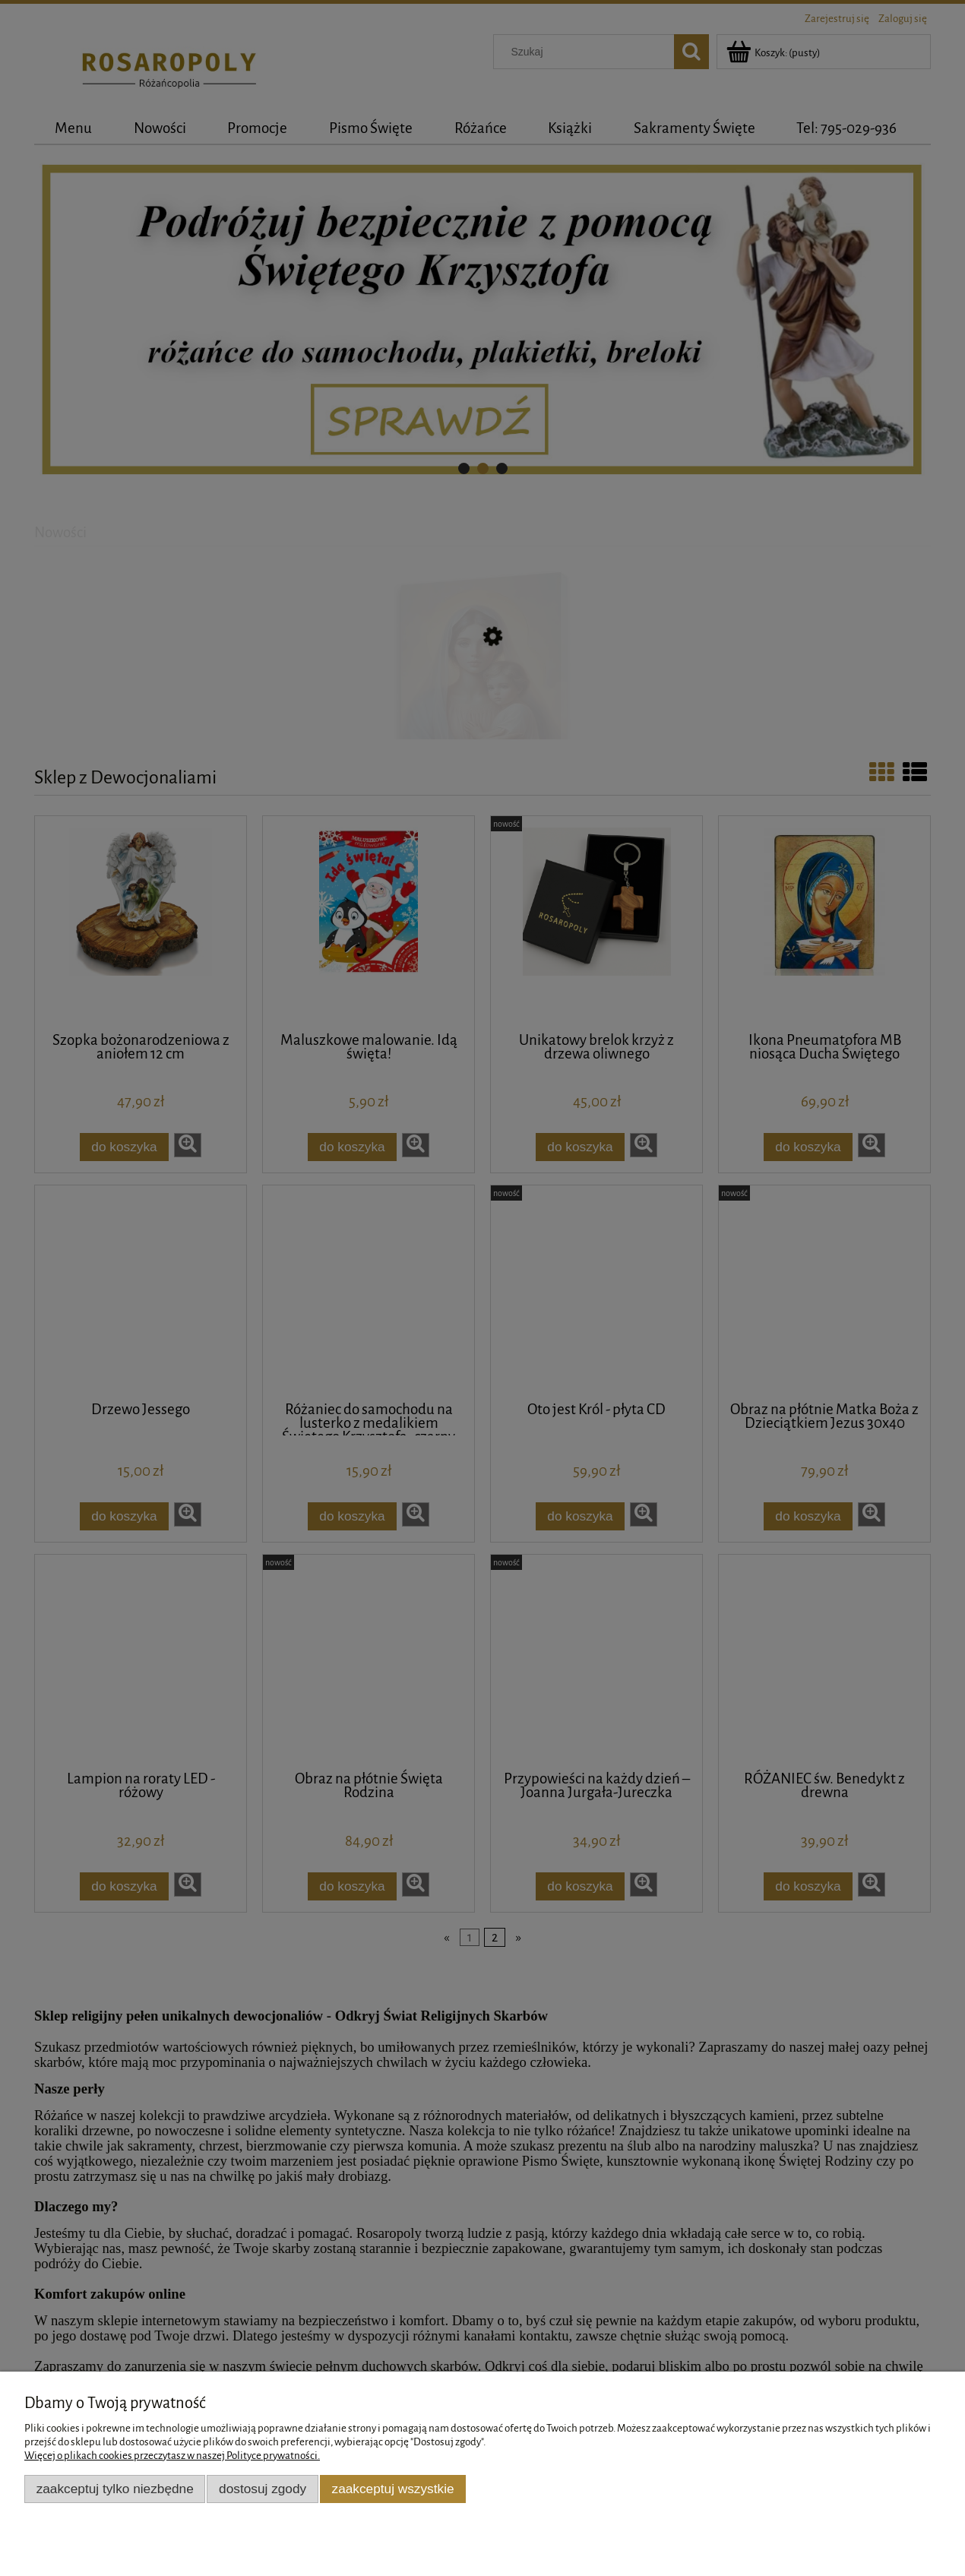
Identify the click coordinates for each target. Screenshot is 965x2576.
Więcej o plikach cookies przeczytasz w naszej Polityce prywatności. (172, 2455)
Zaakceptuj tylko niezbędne (115, 2488)
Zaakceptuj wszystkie (393, 2488)
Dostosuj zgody (262, 2488)
